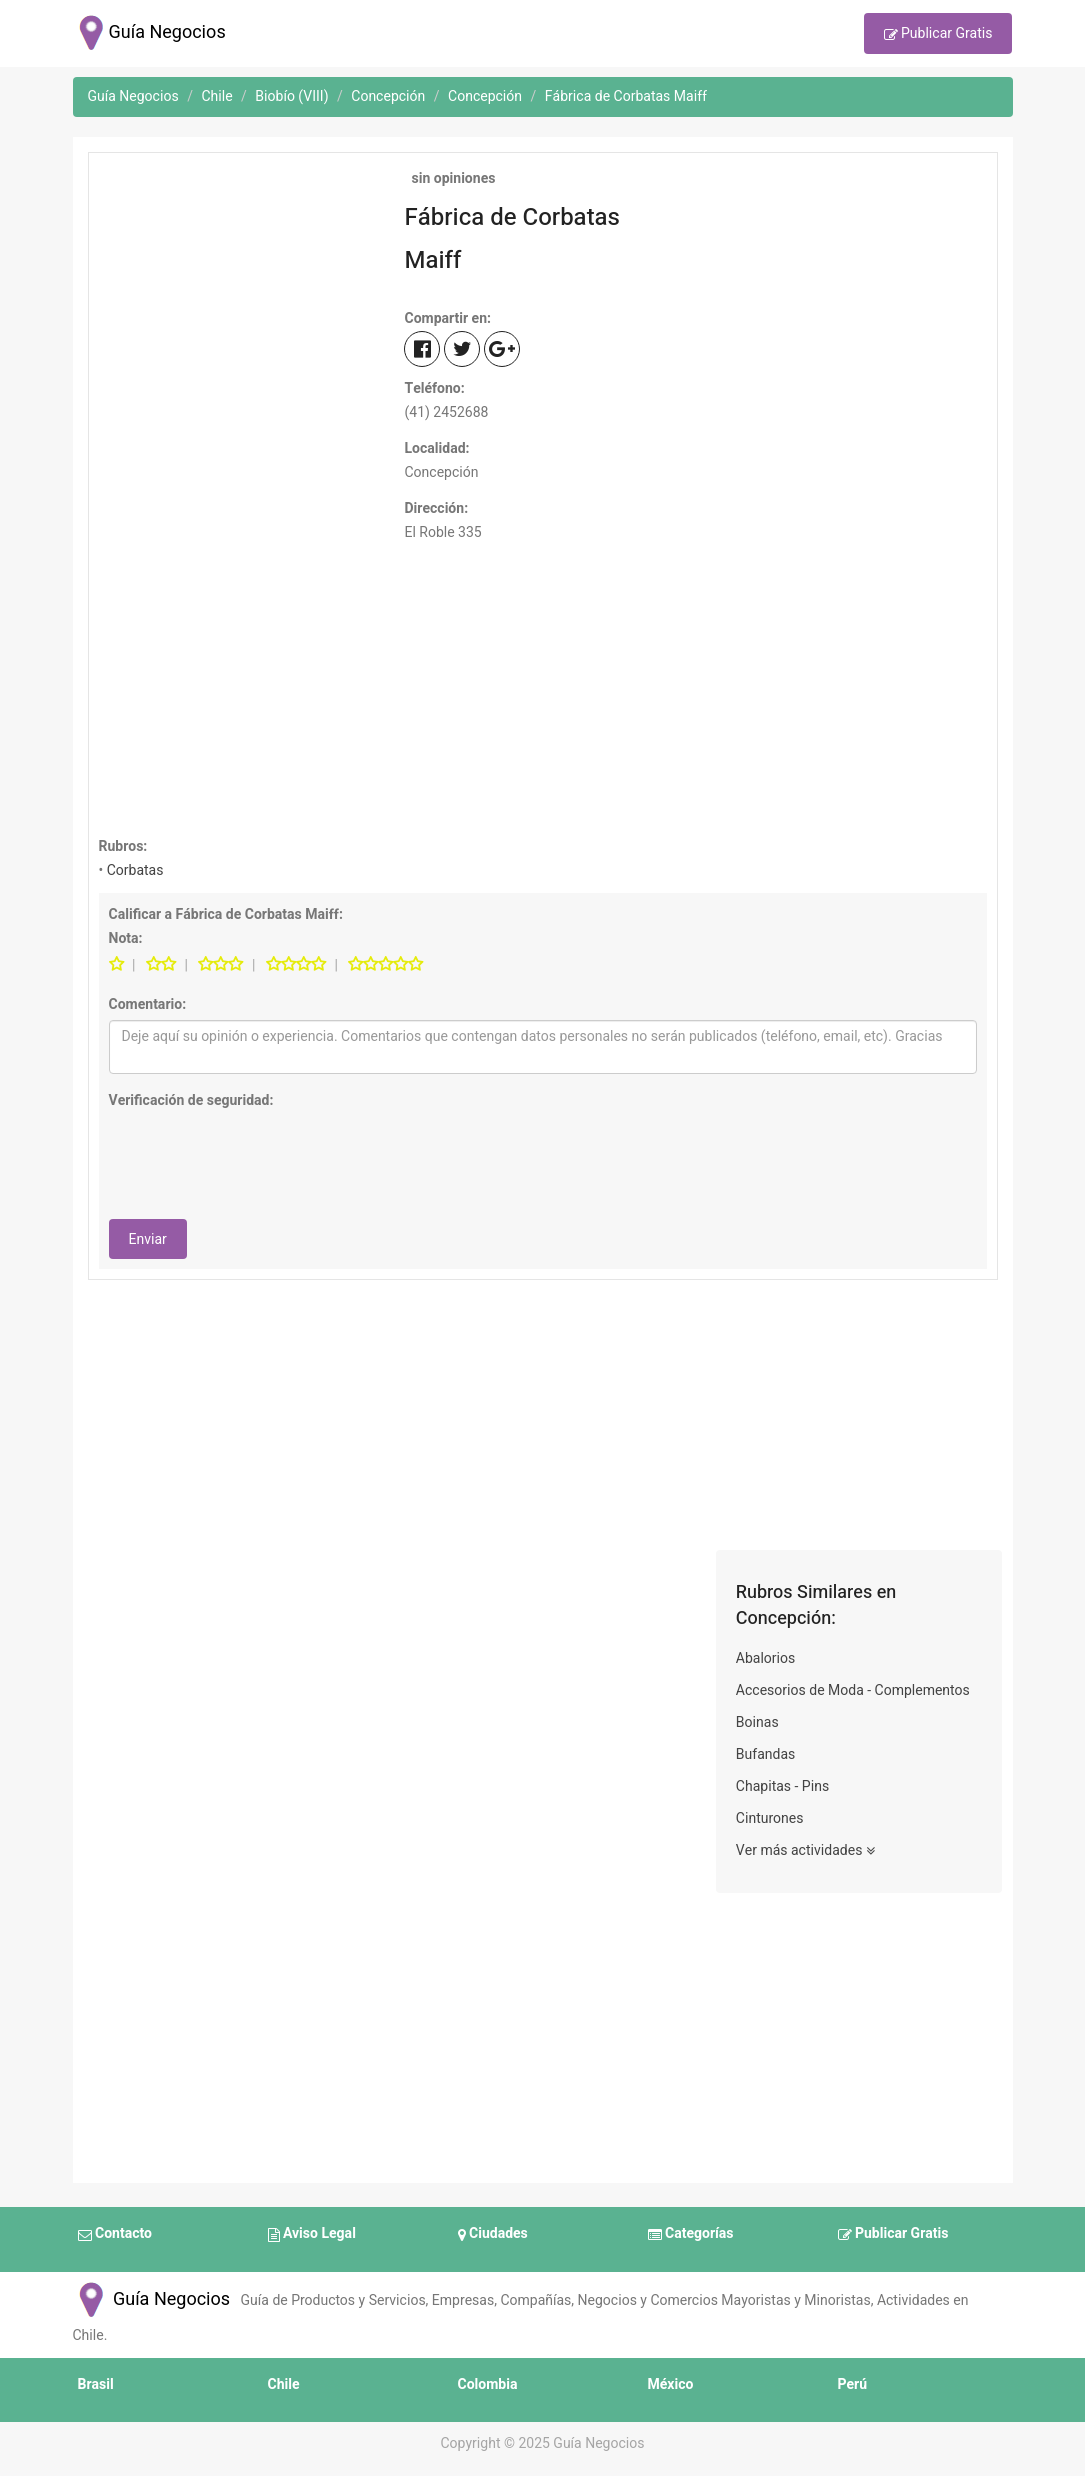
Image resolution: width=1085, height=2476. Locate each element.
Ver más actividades (805, 1851)
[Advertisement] (237, 288)
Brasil (96, 2384)
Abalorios (766, 1658)
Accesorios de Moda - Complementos (853, 1690)
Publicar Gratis (938, 35)
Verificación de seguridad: (191, 1100)
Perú (853, 2384)
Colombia (488, 2384)
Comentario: (148, 1004)
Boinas (757, 1722)
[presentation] (261, 1155)
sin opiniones (451, 178)
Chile (284, 2384)
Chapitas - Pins (782, 1786)
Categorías (691, 2235)
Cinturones (770, 1818)
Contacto (115, 2235)
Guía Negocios (152, 2299)
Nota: (126, 938)
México (671, 2384)
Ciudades (493, 2235)
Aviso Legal (312, 2235)
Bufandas (765, 1754)
